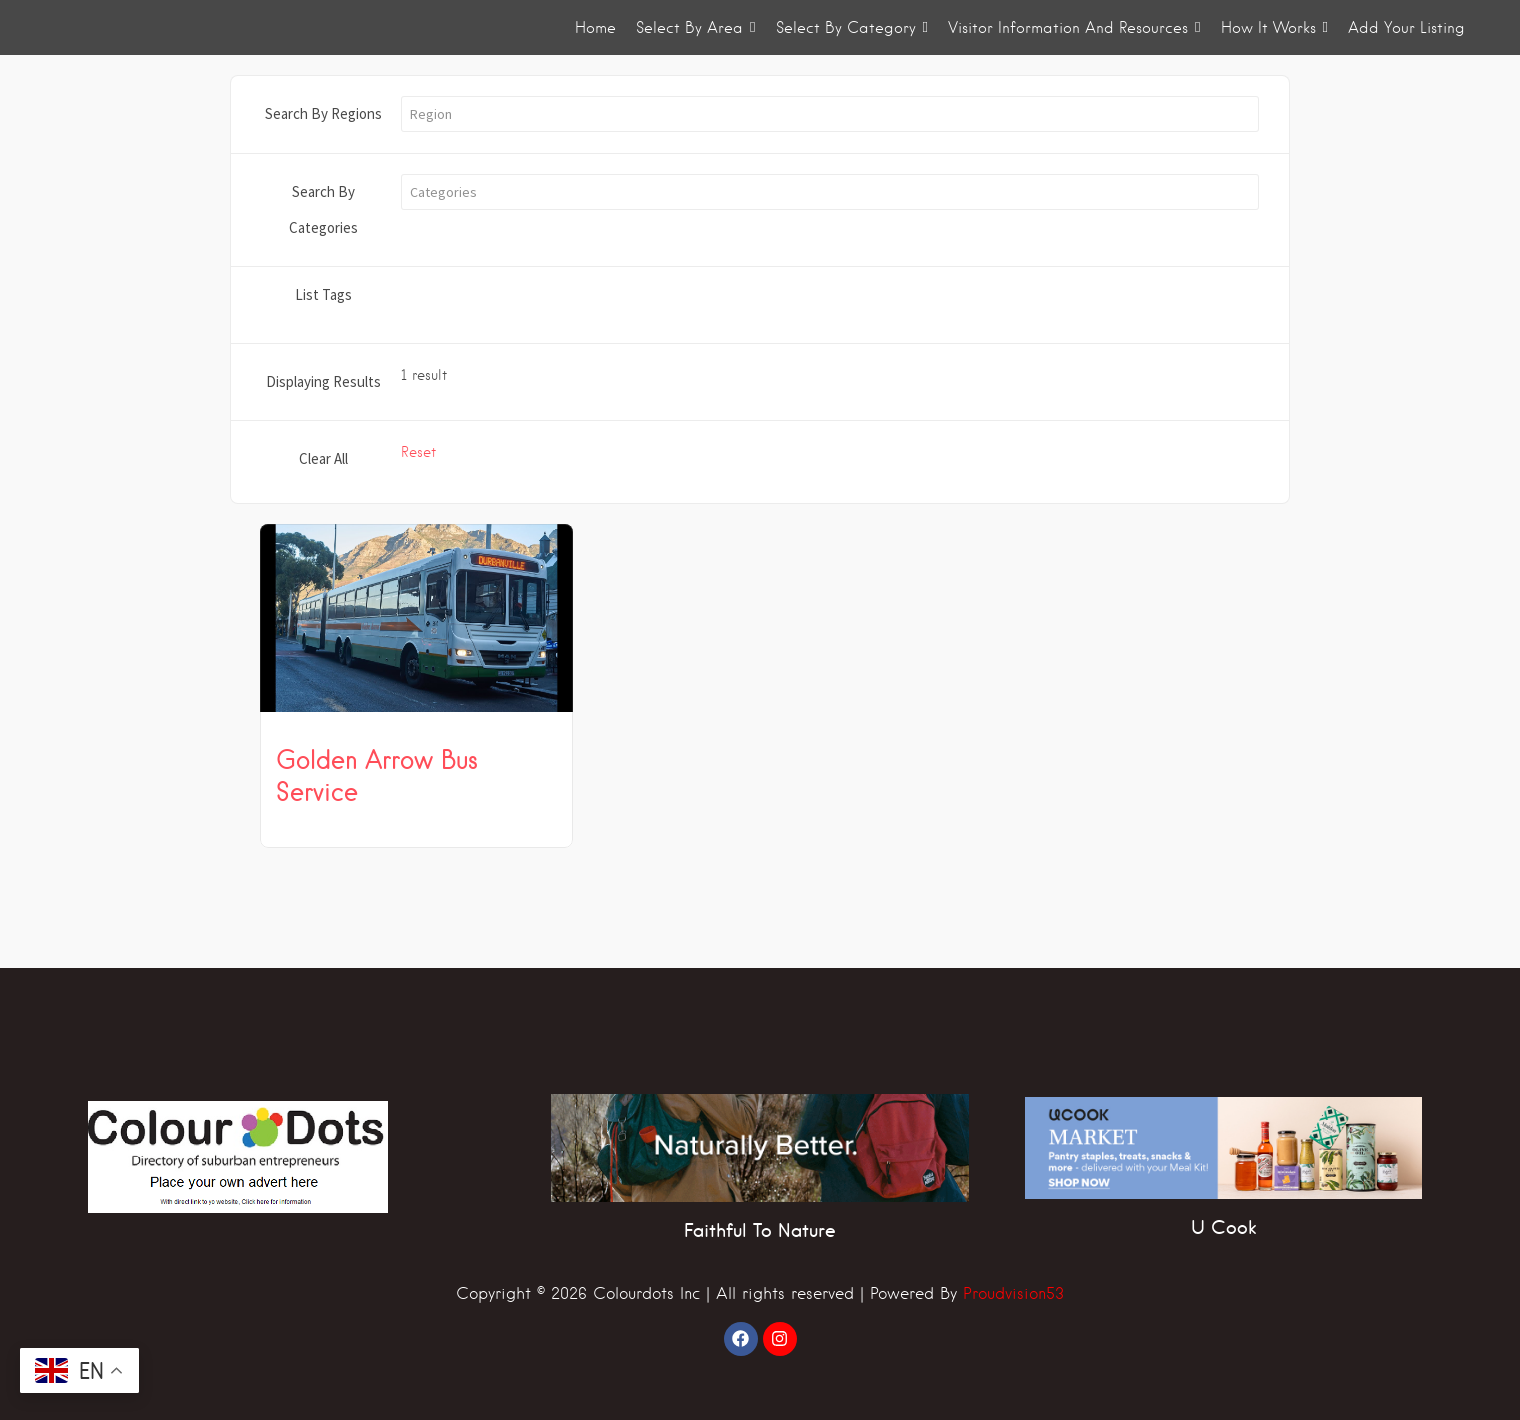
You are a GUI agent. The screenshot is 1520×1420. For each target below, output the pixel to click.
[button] (830, 114)
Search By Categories (323, 209)
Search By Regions (323, 113)
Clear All (323, 458)
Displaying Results (323, 381)
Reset (418, 452)
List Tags (323, 294)
